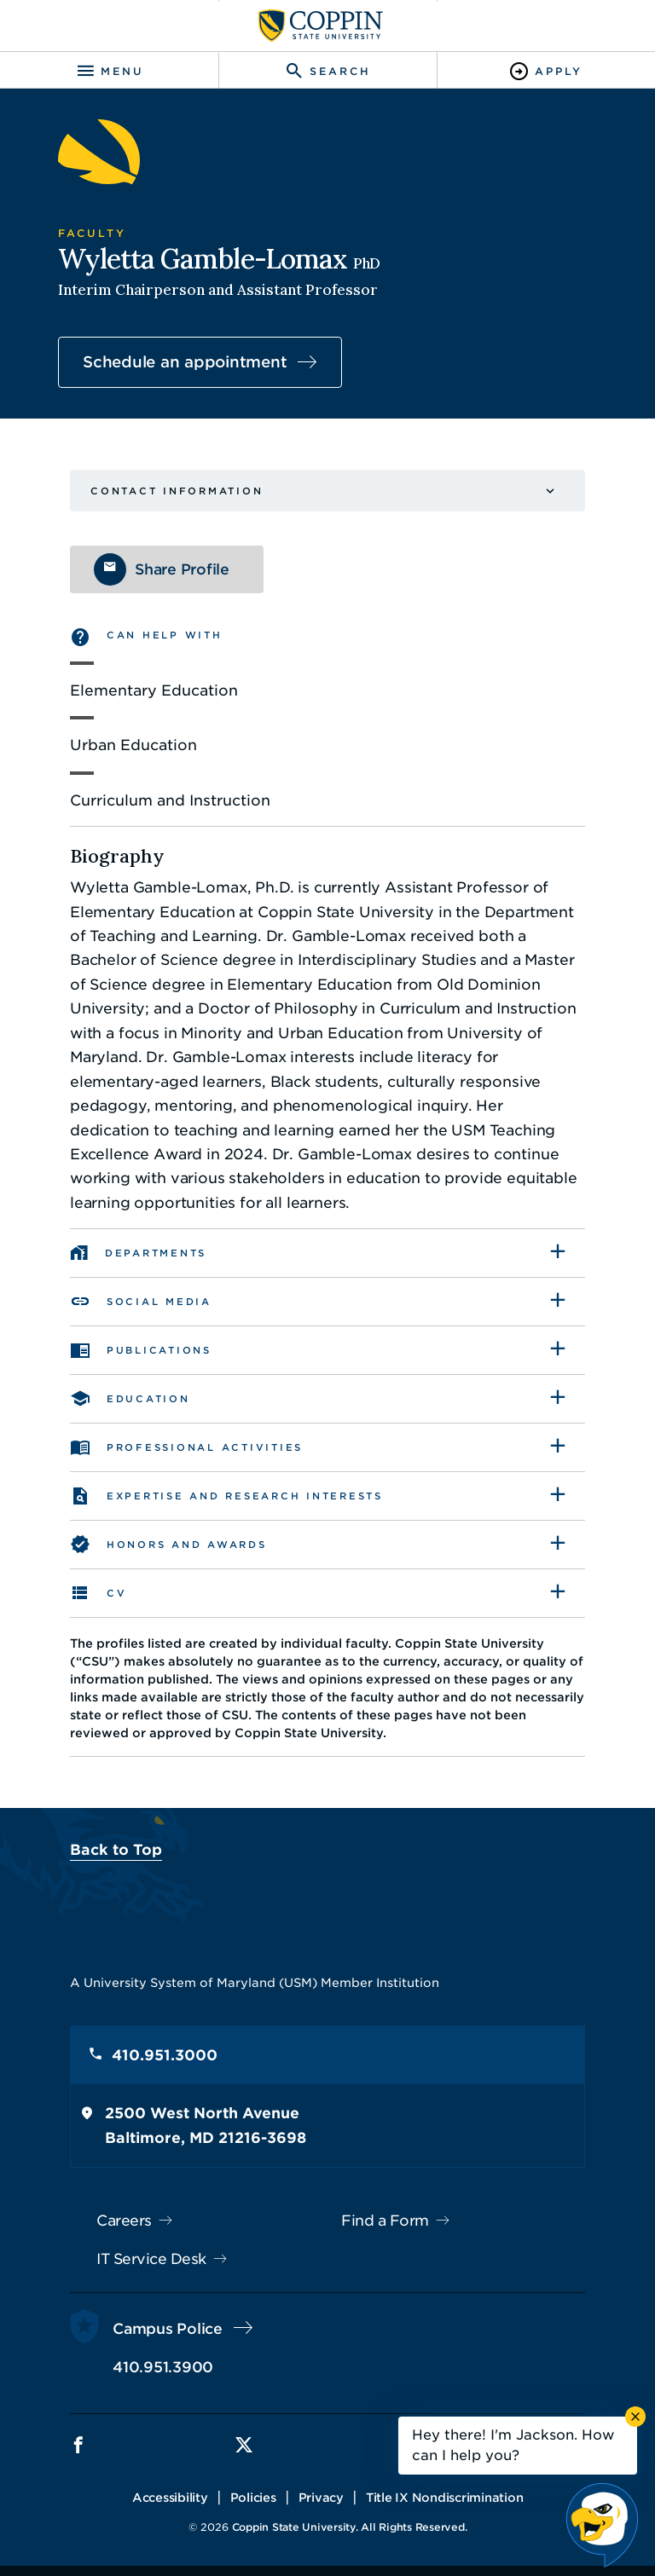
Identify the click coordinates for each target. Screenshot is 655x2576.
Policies (253, 2497)
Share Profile (182, 569)
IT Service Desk (151, 2258)
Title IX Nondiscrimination (445, 2497)
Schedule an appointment (185, 362)
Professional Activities (205, 1447)
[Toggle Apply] (546, 71)
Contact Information (176, 491)
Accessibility (170, 2497)
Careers (124, 2220)
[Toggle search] (327, 71)
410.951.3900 (163, 2367)
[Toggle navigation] (109, 71)
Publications (159, 1350)
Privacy (321, 2497)
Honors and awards (187, 1545)
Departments (155, 1253)
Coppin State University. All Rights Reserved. (349, 2527)
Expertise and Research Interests (245, 1496)
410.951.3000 (164, 2055)
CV (117, 1593)
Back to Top (116, 1849)
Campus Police (168, 2328)
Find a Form (385, 2220)
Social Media (159, 1302)
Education (148, 1399)
